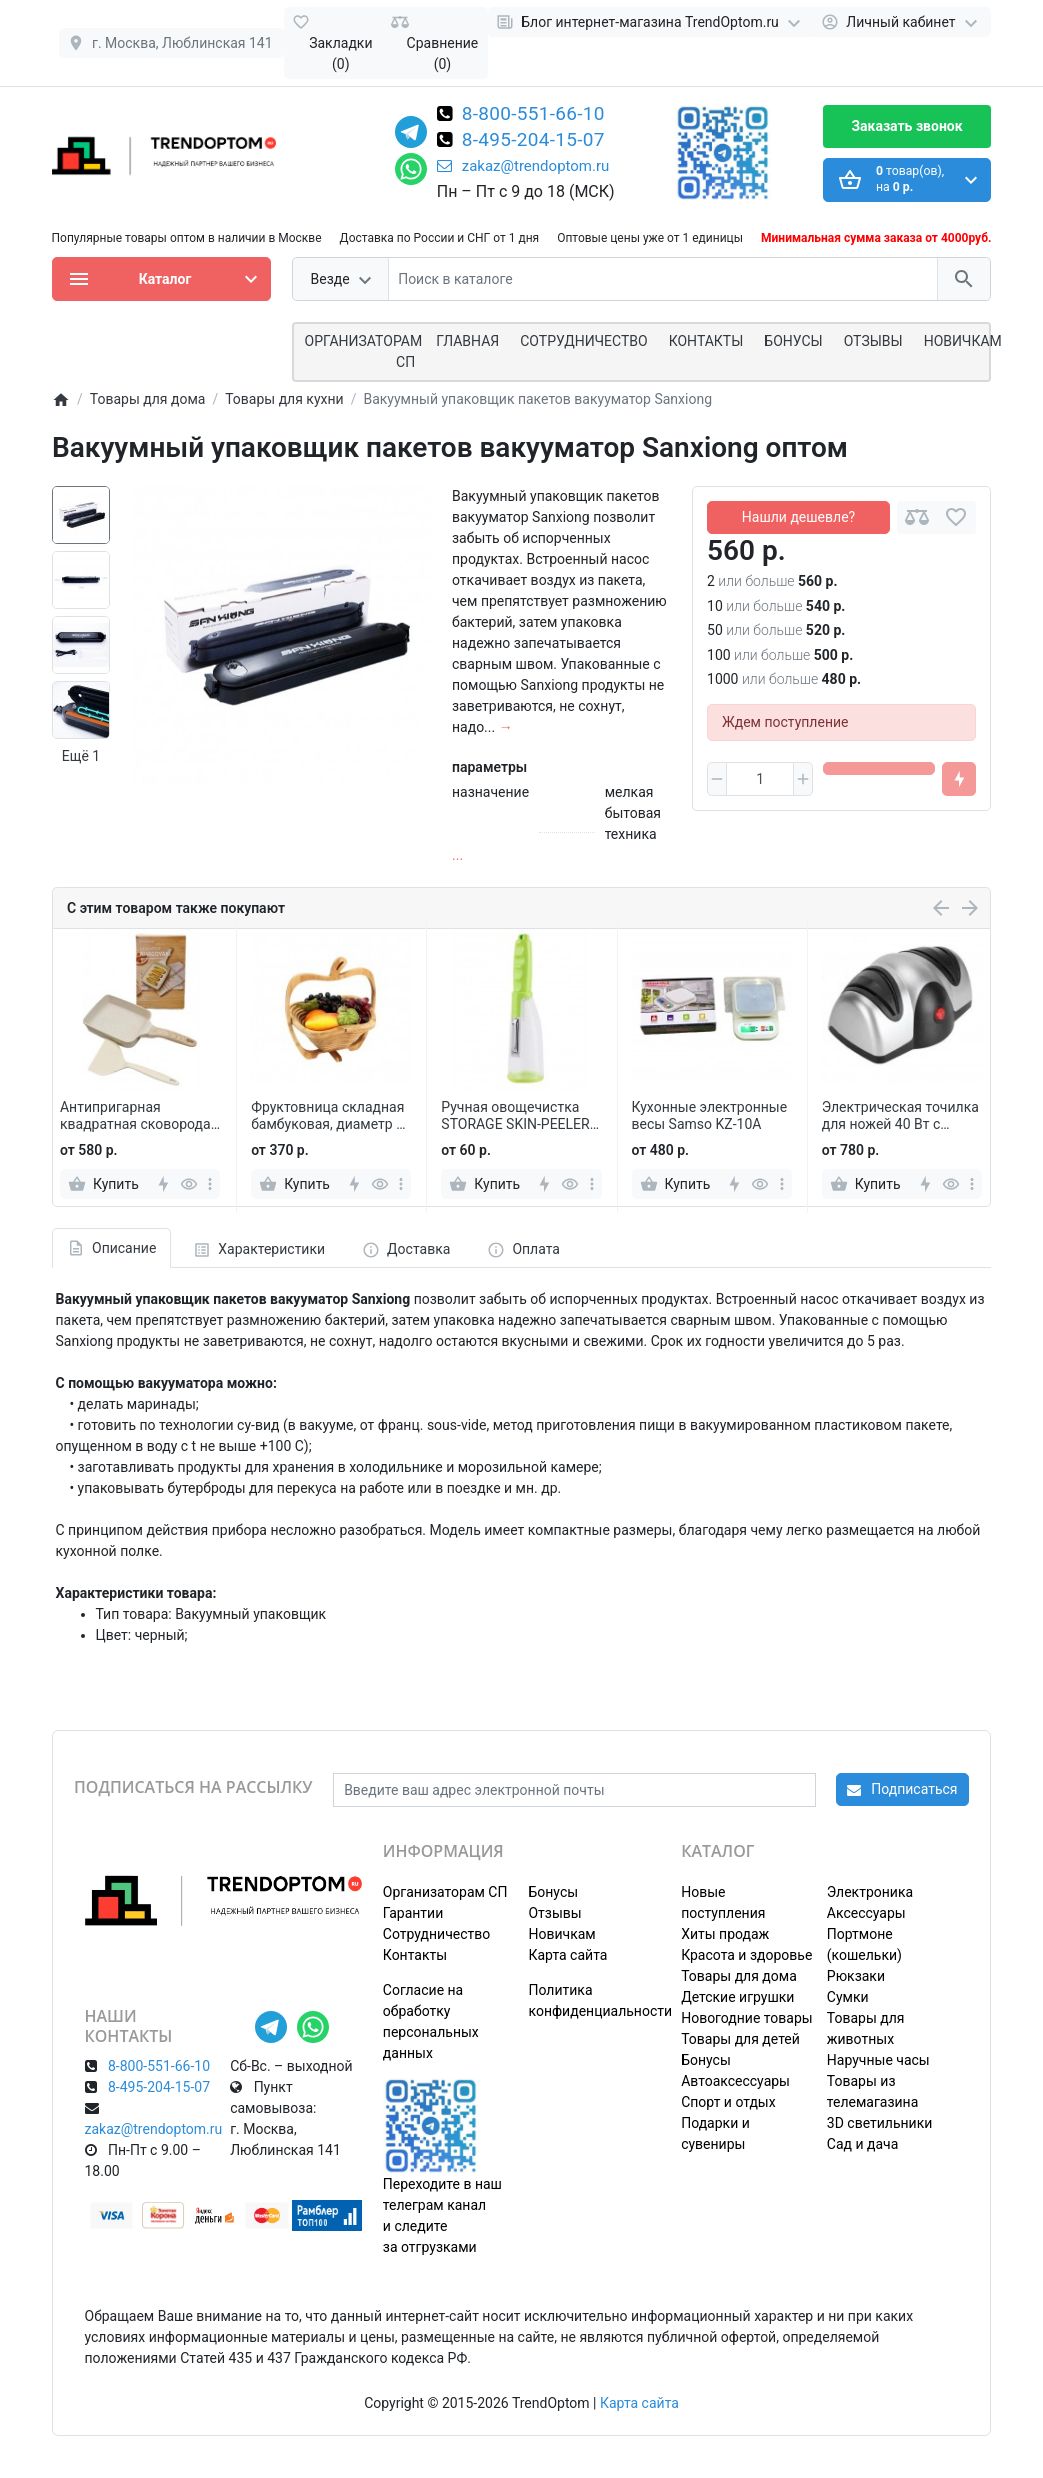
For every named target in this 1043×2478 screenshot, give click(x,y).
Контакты (706, 341)
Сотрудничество (436, 1934)
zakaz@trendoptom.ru (523, 166)
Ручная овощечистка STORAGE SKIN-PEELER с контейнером (520, 1116)
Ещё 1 (81, 756)
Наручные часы (878, 2060)
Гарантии (413, 1913)
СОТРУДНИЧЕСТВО (583, 341)
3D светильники (880, 2123)
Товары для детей (740, 2039)
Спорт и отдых (728, 2102)
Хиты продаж (725, 1934)
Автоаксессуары (735, 2081)
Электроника (870, 1892)
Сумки (848, 1997)
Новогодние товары (746, 2018)
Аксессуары (866, 1913)
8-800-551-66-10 (533, 115)
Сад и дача (863, 2144)
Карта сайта (567, 1955)
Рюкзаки (856, 1976)
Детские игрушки (737, 1997)
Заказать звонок (906, 126)
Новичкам (963, 341)
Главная (467, 341)
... (457, 855)
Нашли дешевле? (798, 517)
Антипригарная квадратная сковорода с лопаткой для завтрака (141, 1116)
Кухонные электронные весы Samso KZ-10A (710, 1115)
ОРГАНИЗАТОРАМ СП (364, 351)
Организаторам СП (445, 1892)
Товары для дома (739, 1976)
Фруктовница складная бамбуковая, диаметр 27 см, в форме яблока (331, 1116)
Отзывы (873, 341)
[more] (210, 1184)
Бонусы (793, 341)
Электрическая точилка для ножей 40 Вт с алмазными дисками (900, 1116)
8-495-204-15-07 (533, 141)
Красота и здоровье (746, 1955)
